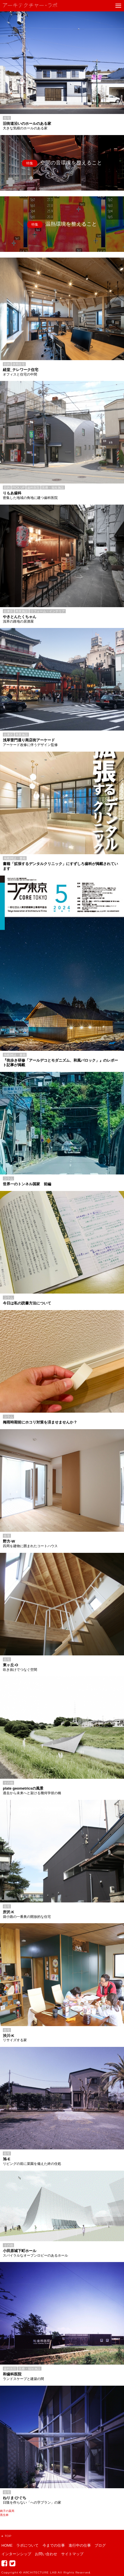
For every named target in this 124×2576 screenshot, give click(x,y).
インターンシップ (16, 2554)
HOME (7, 2545)
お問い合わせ (46, 2554)
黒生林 (4, 2514)
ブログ (100, 2545)
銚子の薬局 (7, 2510)
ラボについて (27, 2545)
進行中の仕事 (80, 2545)
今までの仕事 (54, 2545)
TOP (6, 2536)
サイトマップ (72, 2554)
